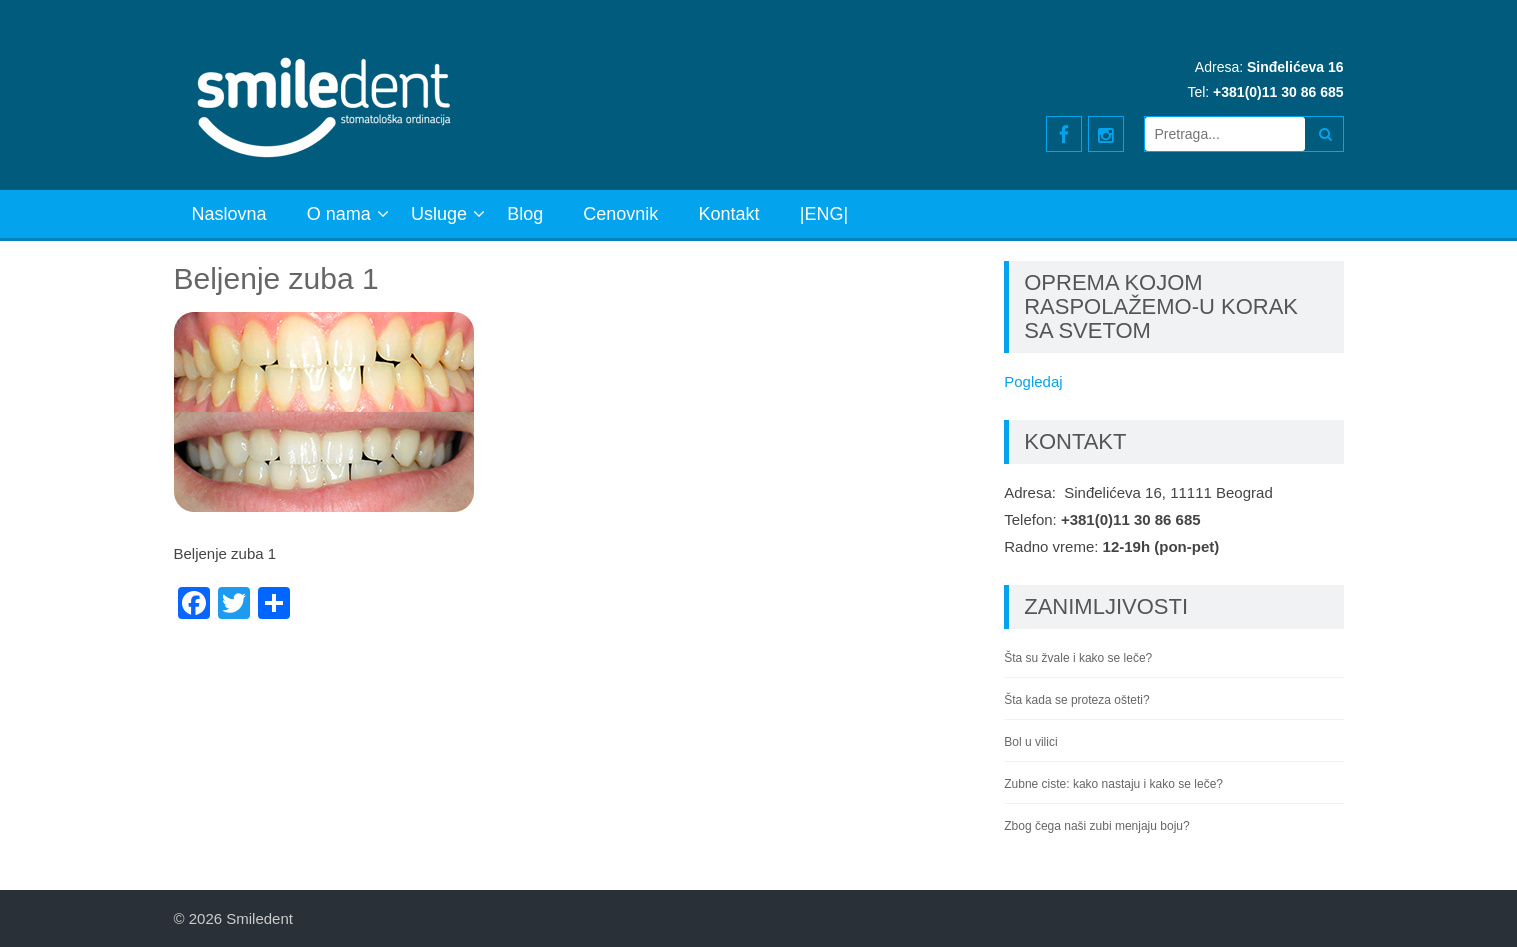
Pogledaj (1033, 381)
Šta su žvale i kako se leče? (1078, 658)
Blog (525, 214)
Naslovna (229, 214)
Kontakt (729, 214)
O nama (339, 214)
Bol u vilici (1030, 742)
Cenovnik (620, 214)
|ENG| (824, 214)
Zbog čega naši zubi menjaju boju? (1096, 826)
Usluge (439, 214)
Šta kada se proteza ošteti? (1076, 700)
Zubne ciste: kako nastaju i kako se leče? (1113, 784)
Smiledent (259, 918)
